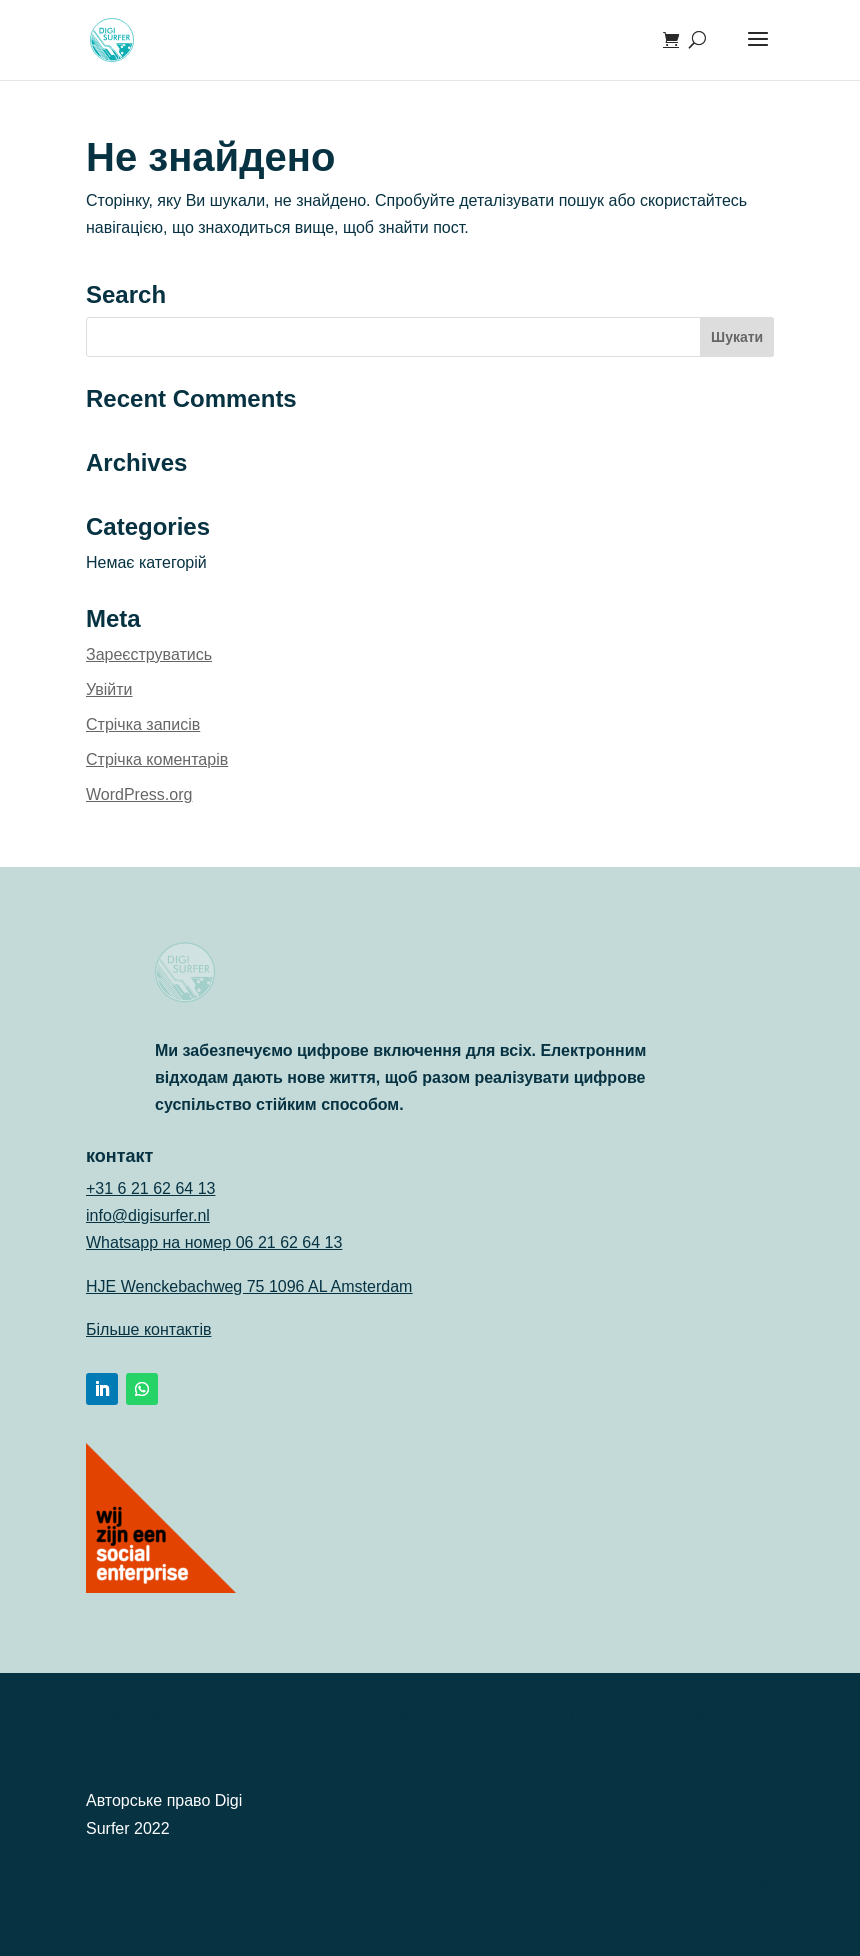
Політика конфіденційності (426, 1716)
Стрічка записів (143, 724)
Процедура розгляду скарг (667, 1716)
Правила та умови (153, 1885)
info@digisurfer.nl (148, 1215)
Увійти (109, 689)
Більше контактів (148, 1329)
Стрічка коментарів (157, 759)
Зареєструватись (149, 654)
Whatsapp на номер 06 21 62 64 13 (214, 1242)
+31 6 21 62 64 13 (150, 1188)
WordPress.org (139, 794)
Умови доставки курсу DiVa (670, 1885)
